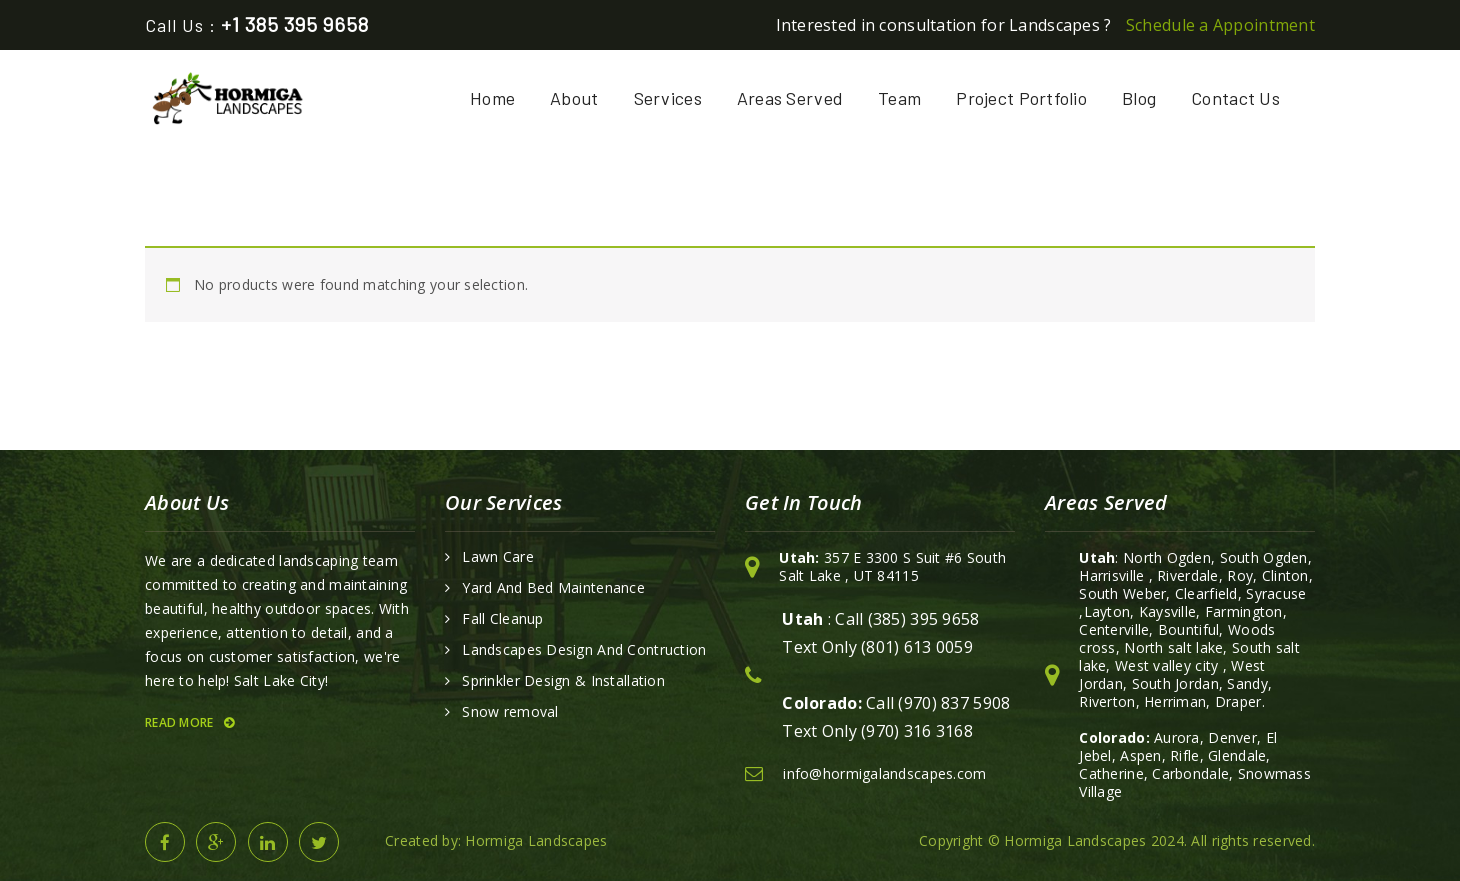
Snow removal (510, 712)
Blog (1139, 98)
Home (492, 98)
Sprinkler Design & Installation (563, 681)
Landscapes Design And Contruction (584, 650)
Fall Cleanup (502, 619)
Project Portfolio (1021, 98)
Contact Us (1235, 98)
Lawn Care (498, 557)
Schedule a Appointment (1220, 25)
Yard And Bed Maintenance (553, 588)
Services (668, 98)
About (574, 98)
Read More (189, 722)
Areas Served (790, 98)
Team (899, 98)
